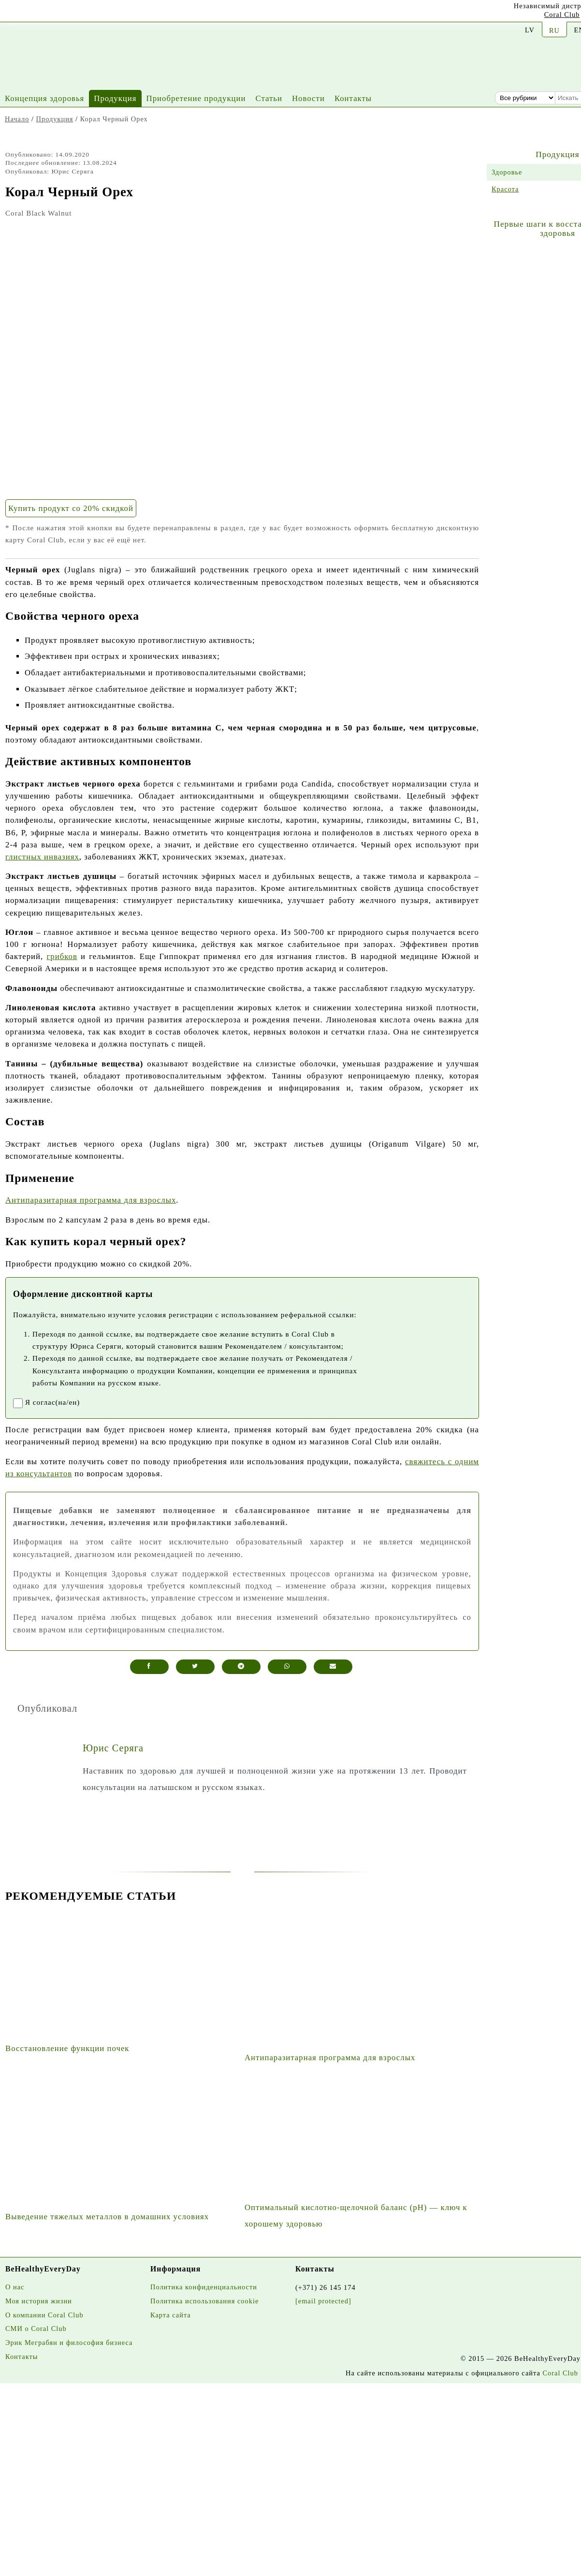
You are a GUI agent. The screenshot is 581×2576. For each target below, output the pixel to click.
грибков (61, 956)
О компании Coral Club (44, 2315)
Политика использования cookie (204, 2301)
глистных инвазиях (42, 856)
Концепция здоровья (44, 98)
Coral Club (562, 14)
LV (530, 30)
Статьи (268, 98)
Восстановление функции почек (67, 2048)
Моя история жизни (38, 2301)
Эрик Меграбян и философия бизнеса (68, 2342)
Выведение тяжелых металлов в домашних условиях (107, 2216)
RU (554, 30)
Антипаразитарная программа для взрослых (90, 1200)
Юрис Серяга (113, 1748)
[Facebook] (54, 12)
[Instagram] (31, 13)
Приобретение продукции (196, 98)
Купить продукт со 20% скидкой (70, 508)
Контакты (353, 98)
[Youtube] (7, 12)
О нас (14, 2287)
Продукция (115, 98)
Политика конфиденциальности (203, 2287)
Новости (308, 98)
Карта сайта (170, 2315)
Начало (17, 119)
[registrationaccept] (18, 1403)
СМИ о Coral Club (36, 2328)
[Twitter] (79, 13)
